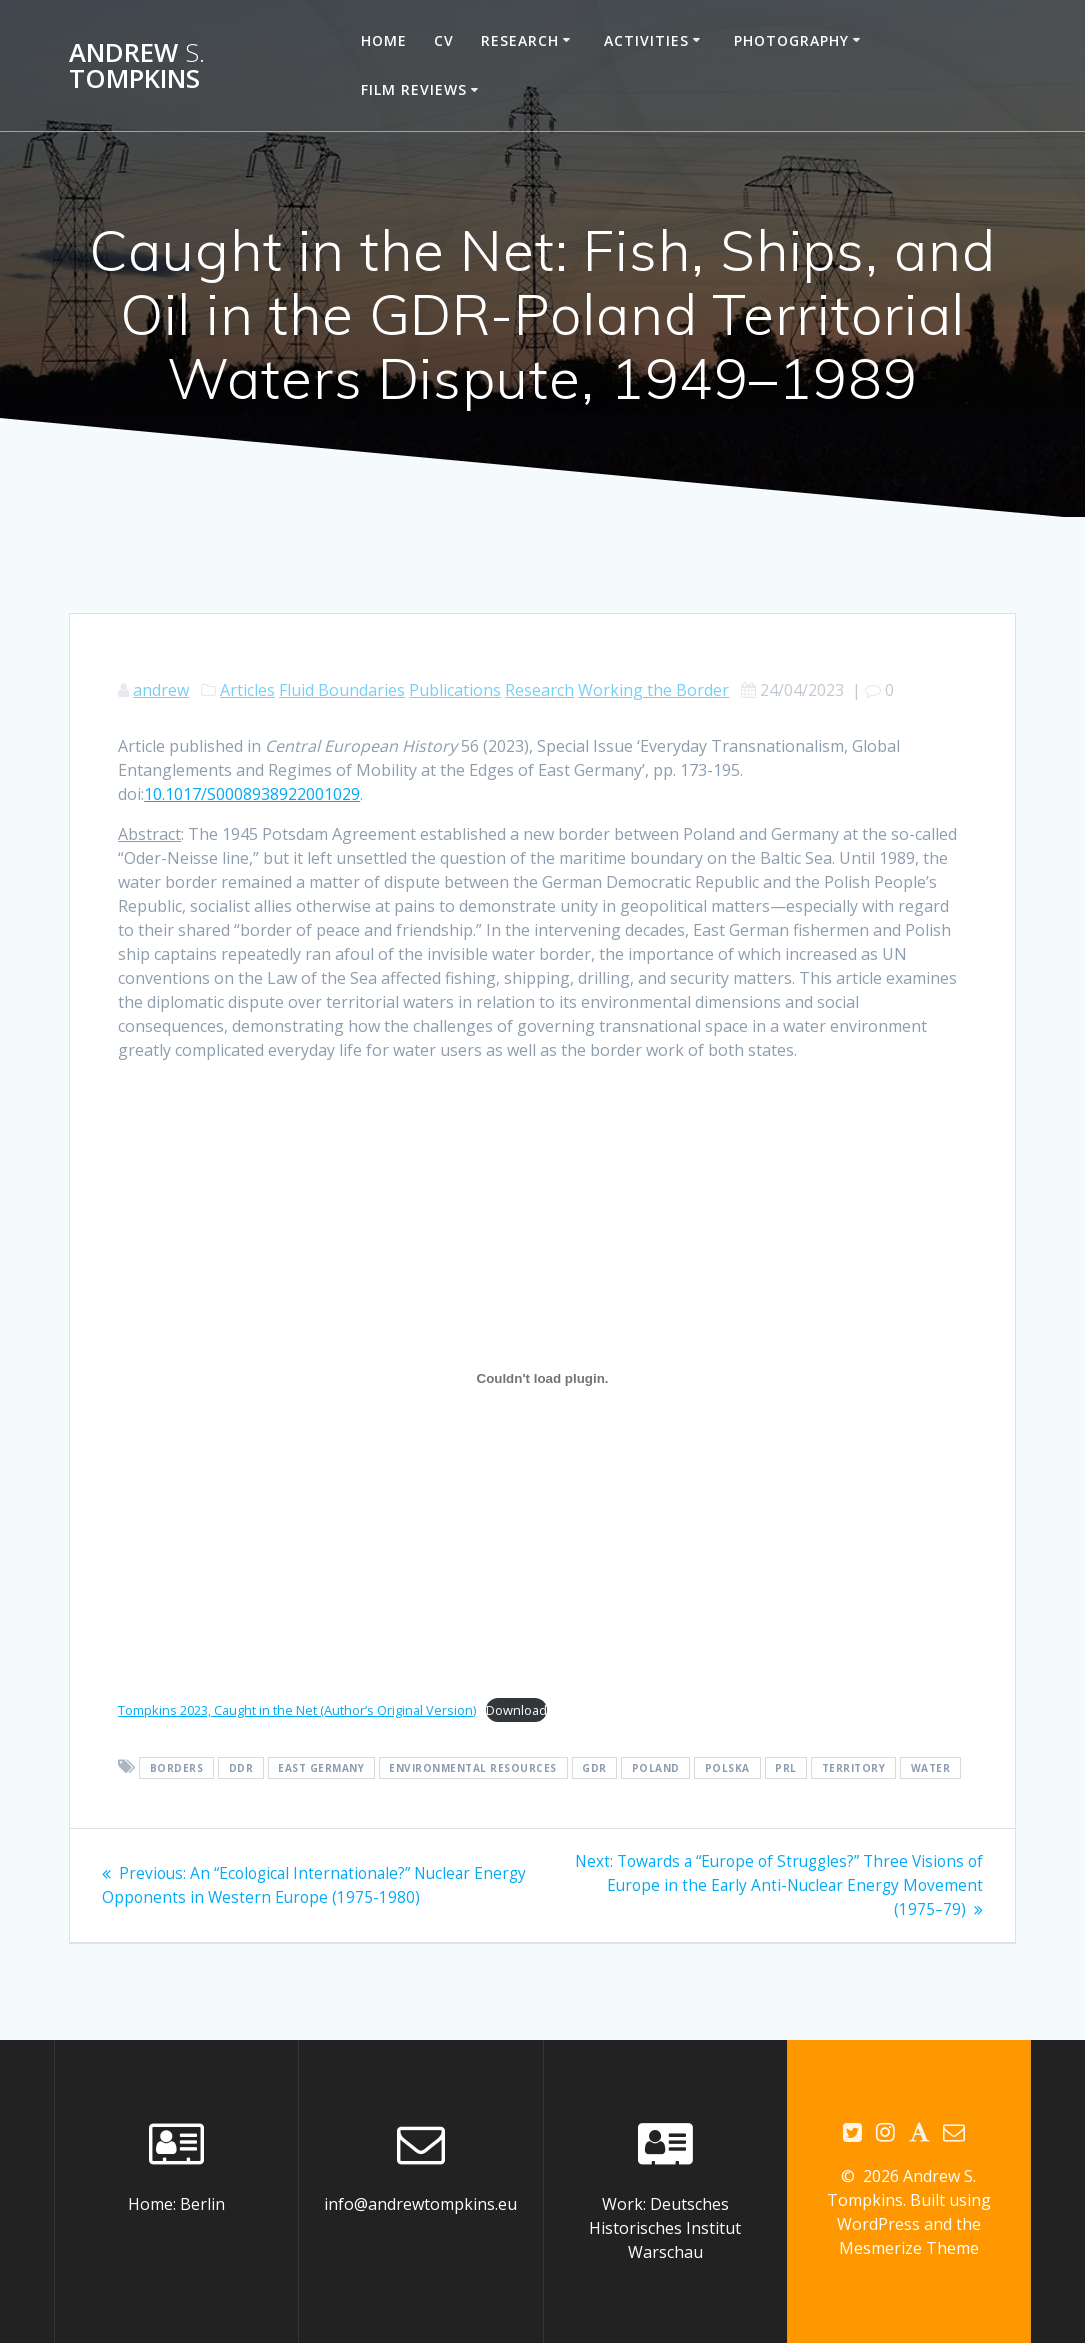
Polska (727, 1768)
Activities (646, 40)
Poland (656, 1768)
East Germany (321, 1768)
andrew (161, 690)
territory (854, 1768)
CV (444, 40)
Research (520, 40)
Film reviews (414, 89)
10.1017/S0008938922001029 (252, 794)
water (931, 1768)
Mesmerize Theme (909, 2249)
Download (516, 1710)
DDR (241, 1768)
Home (384, 40)
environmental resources (473, 1768)
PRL (786, 1768)
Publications (455, 690)
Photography (791, 40)
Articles (247, 690)
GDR (594, 1768)
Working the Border (653, 690)
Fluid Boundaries (342, 690)
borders (177, 1768)
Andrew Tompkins (137, 65)
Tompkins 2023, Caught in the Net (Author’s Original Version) (297, 1710)
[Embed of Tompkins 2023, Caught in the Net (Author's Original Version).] (542, 1378)
